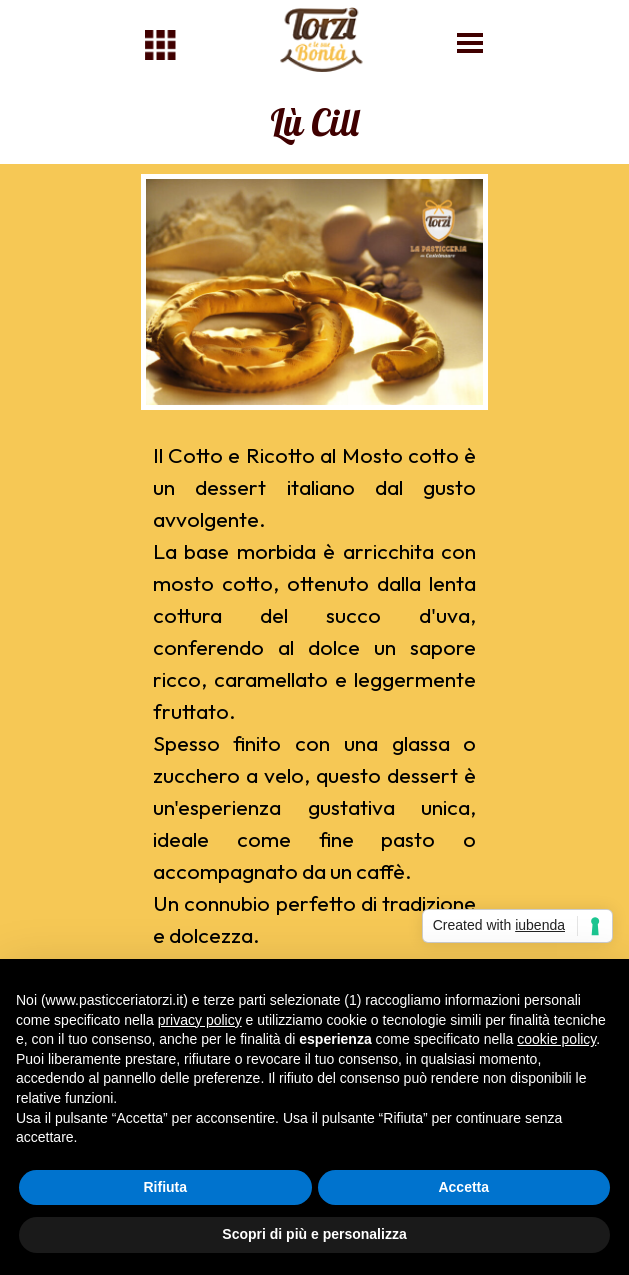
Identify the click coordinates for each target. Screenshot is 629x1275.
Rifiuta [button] (165, 1187)
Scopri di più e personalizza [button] (314, 1234)
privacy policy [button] (200, 1020)
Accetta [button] (463, 1187)
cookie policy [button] (556, 1039)
